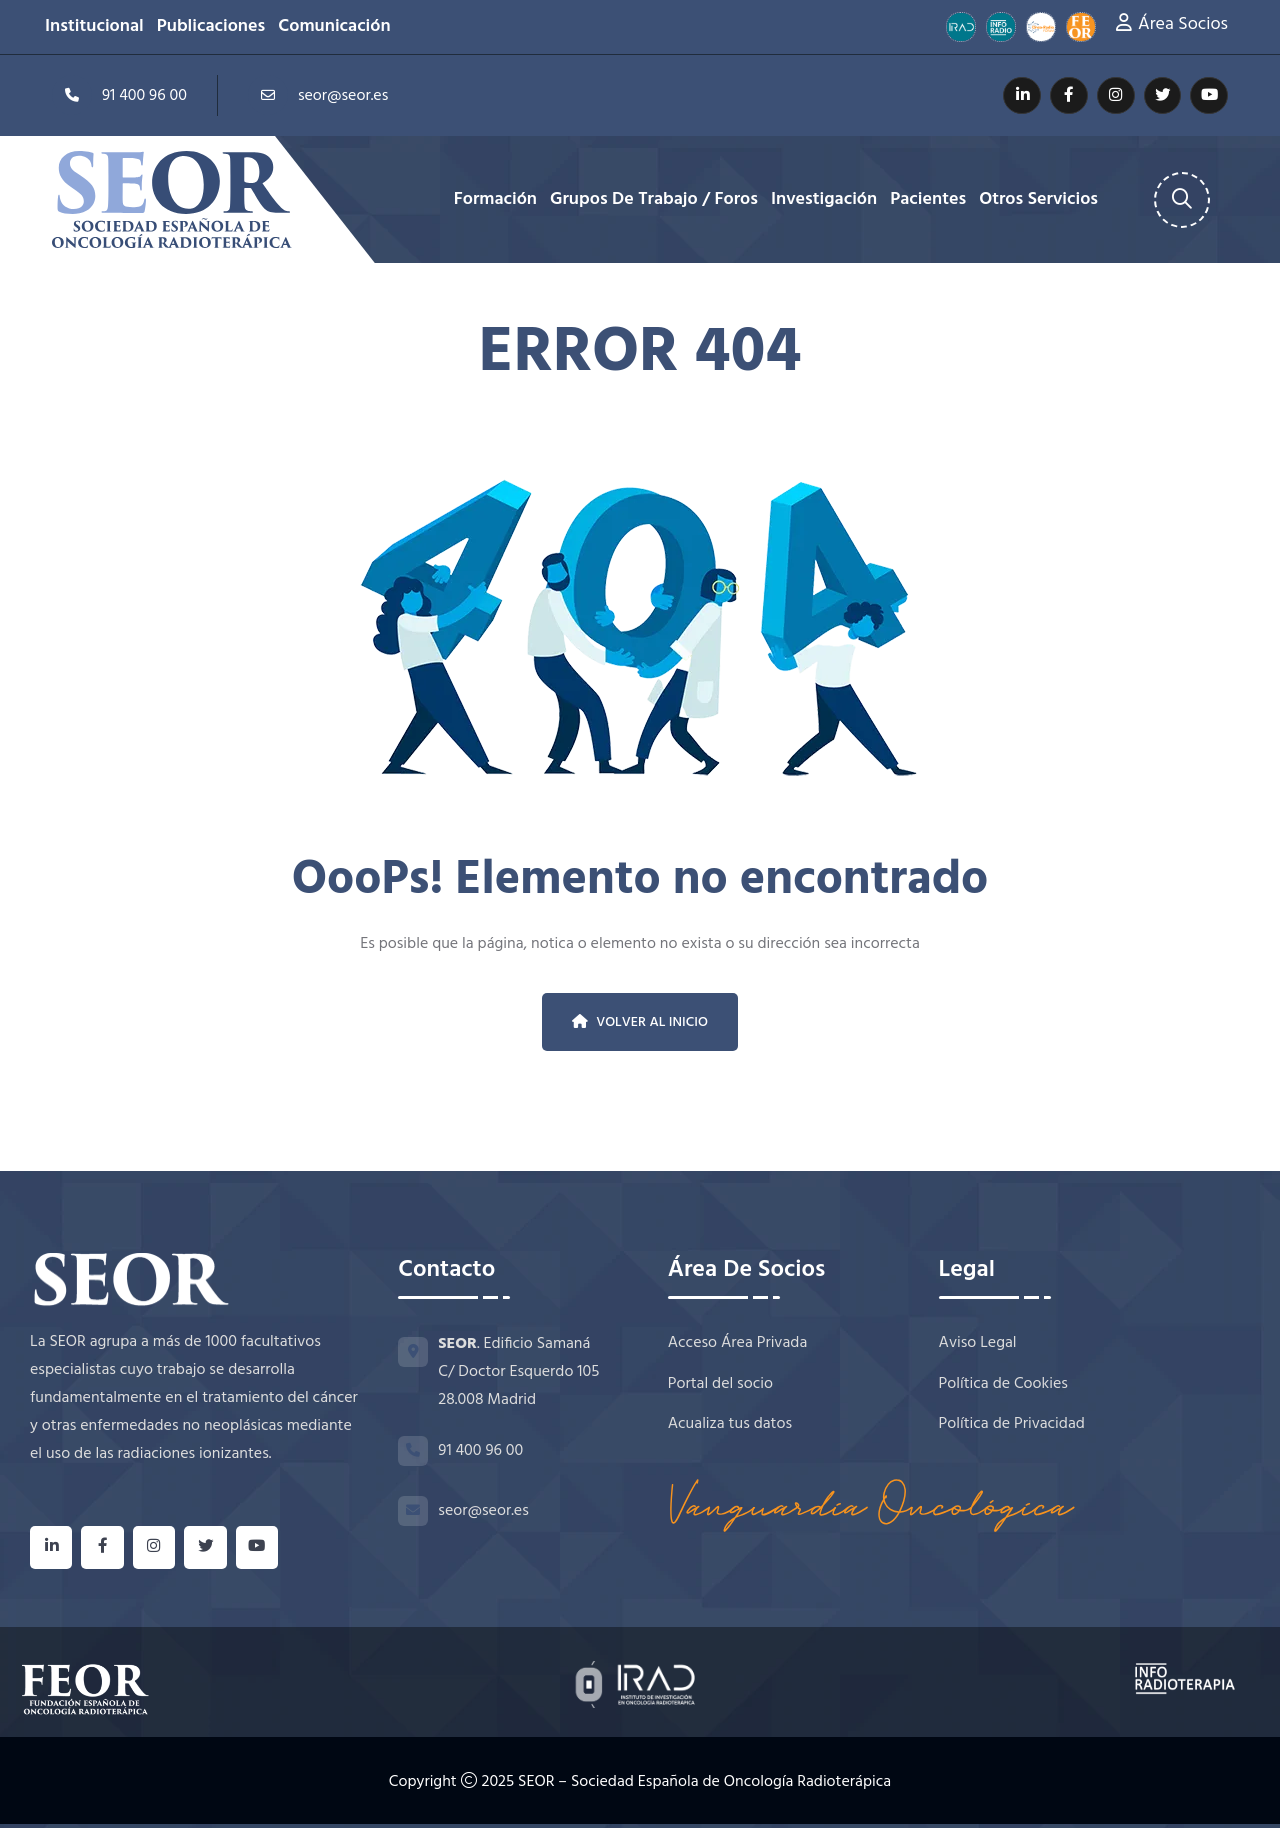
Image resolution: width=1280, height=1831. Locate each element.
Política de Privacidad (1012, 1427)
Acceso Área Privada (738, 1343)
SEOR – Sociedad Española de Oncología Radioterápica (704, 1786)
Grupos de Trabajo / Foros (654, 200)
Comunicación (334, 27)
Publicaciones (211, 27)
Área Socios (1183, 24)
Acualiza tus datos (730, 1427)
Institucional (94, 27)
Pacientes (928, 200)
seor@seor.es (318, 95)
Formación (495, 200)
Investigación (824, 200)
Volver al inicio (640, 1022)
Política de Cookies (1003, 1385)
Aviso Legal (978, 1343)
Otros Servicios (1038, 200)
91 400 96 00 (119, 95)
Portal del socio (720, 1385)
